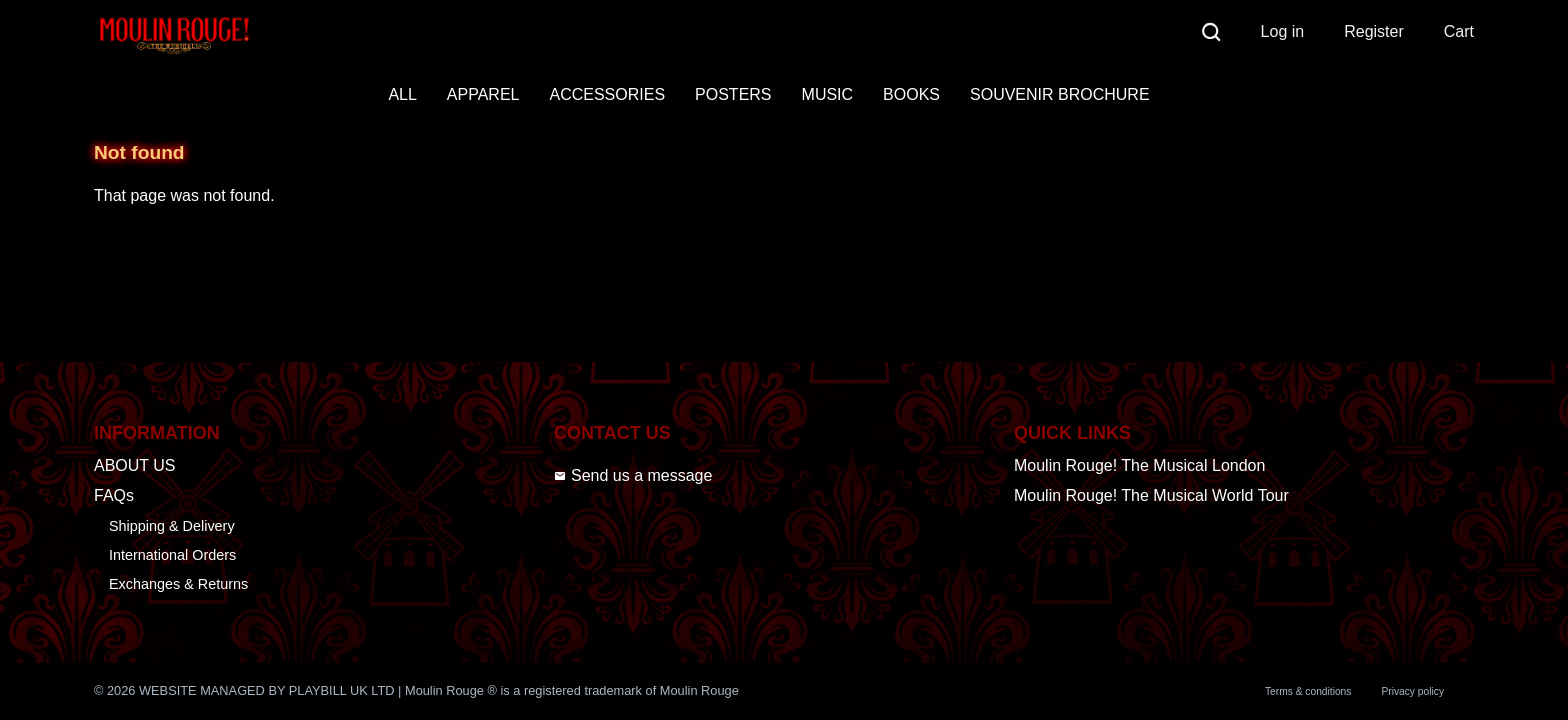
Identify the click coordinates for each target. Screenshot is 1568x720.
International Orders (172, 555)
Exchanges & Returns (178, 584)
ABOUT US (135, 465)
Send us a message (633, 475)
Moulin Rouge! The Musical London (1139, 465)
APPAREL (483, 94)
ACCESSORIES (607, 94)
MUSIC (828, 94)
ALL (402, 94)
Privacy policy (1412, 691)
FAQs (114, 495)
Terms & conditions (1308, 691)
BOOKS (911, 94)
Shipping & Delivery (172, 526)
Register (1374, 31)
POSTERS (733, 94)
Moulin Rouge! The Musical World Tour (1151, 495)
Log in (1283, 31)
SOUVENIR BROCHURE (1060, 94)
